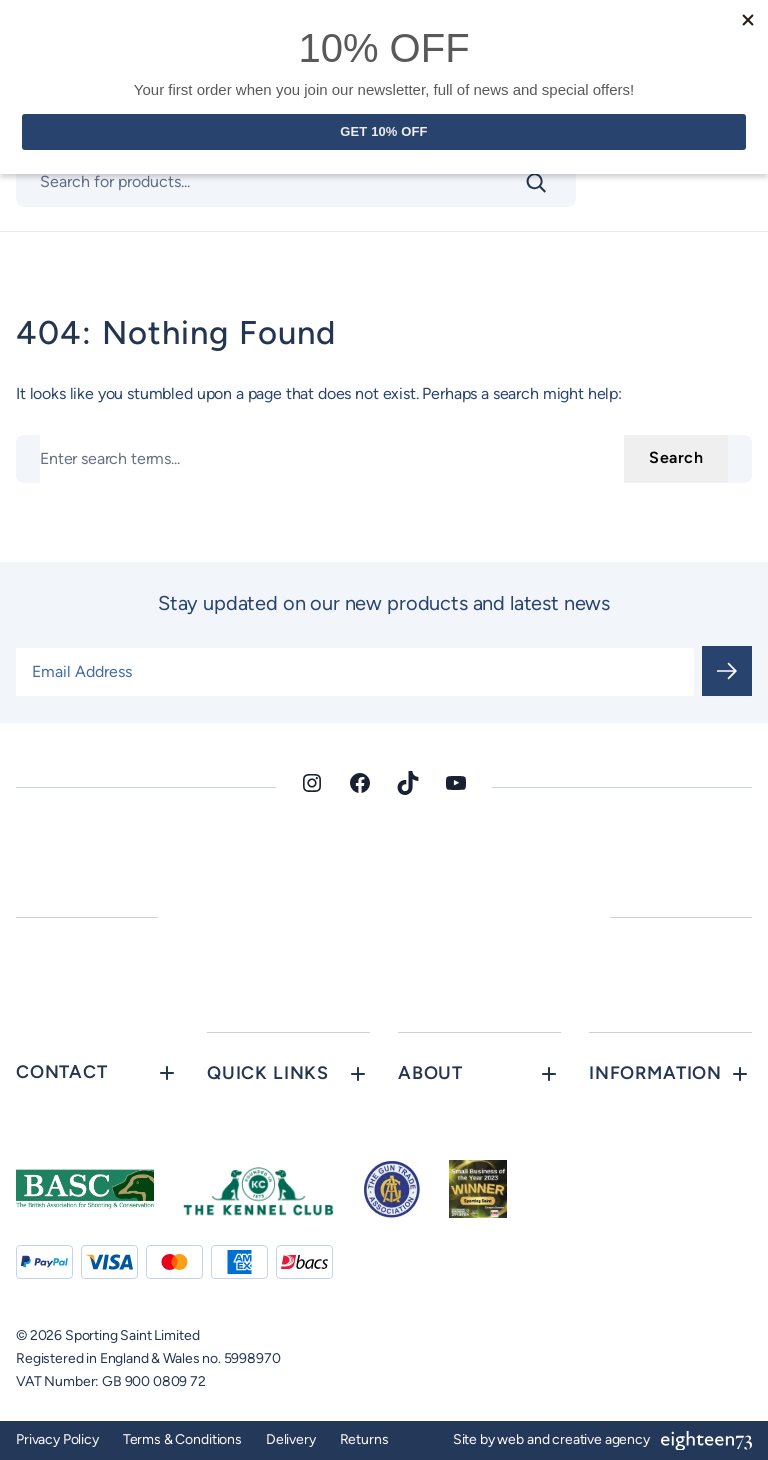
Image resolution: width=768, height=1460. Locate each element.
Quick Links (268, 1073)
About (430, 1073)
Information (655, 1073)
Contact (62, 1072)
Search (676, 457)
